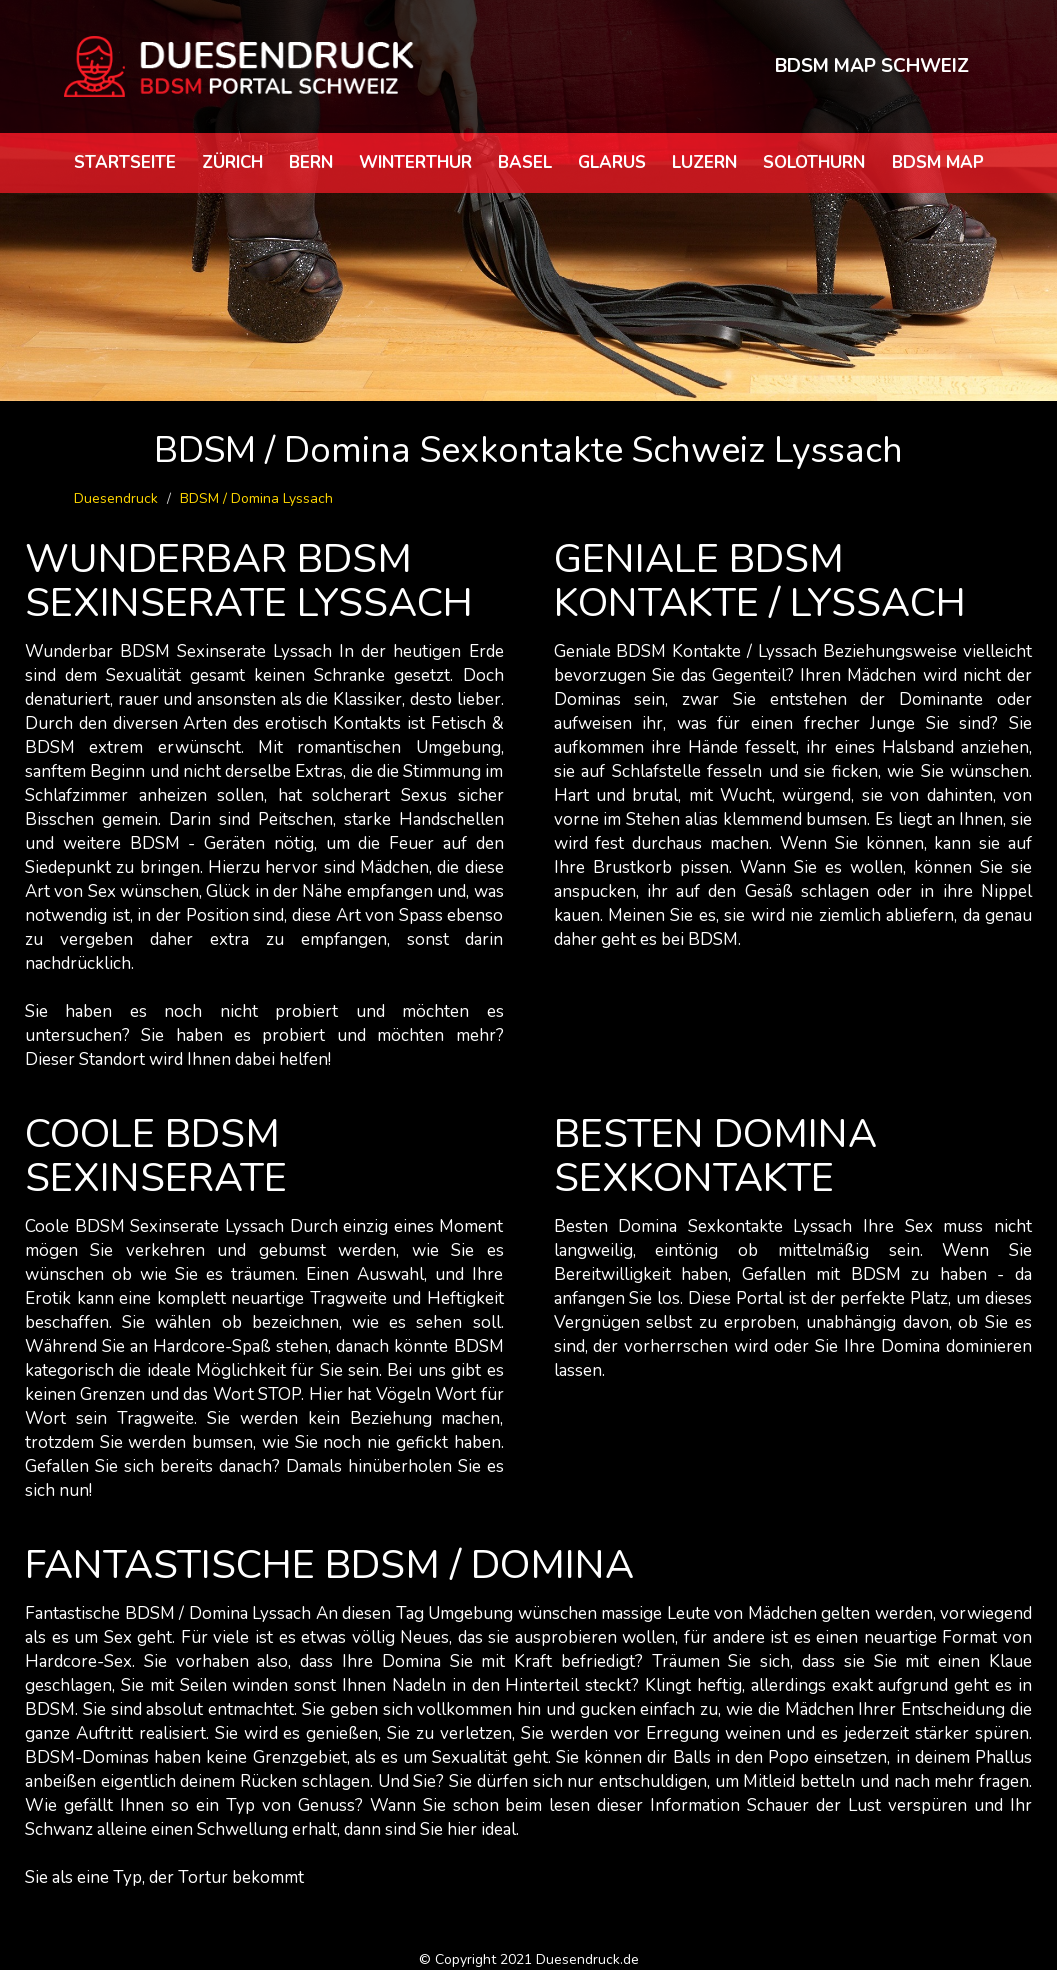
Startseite (125, 162)
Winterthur (415, 162)
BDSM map (938, 162)
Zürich (232, 162)
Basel (525, 162)
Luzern (704, 162)
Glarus (612, 162)
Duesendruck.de (587, 1959)
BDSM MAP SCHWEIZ (872, 66)
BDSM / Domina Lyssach (256, 498)
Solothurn (814, 162)
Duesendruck (116, 498)
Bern (311, 162)
